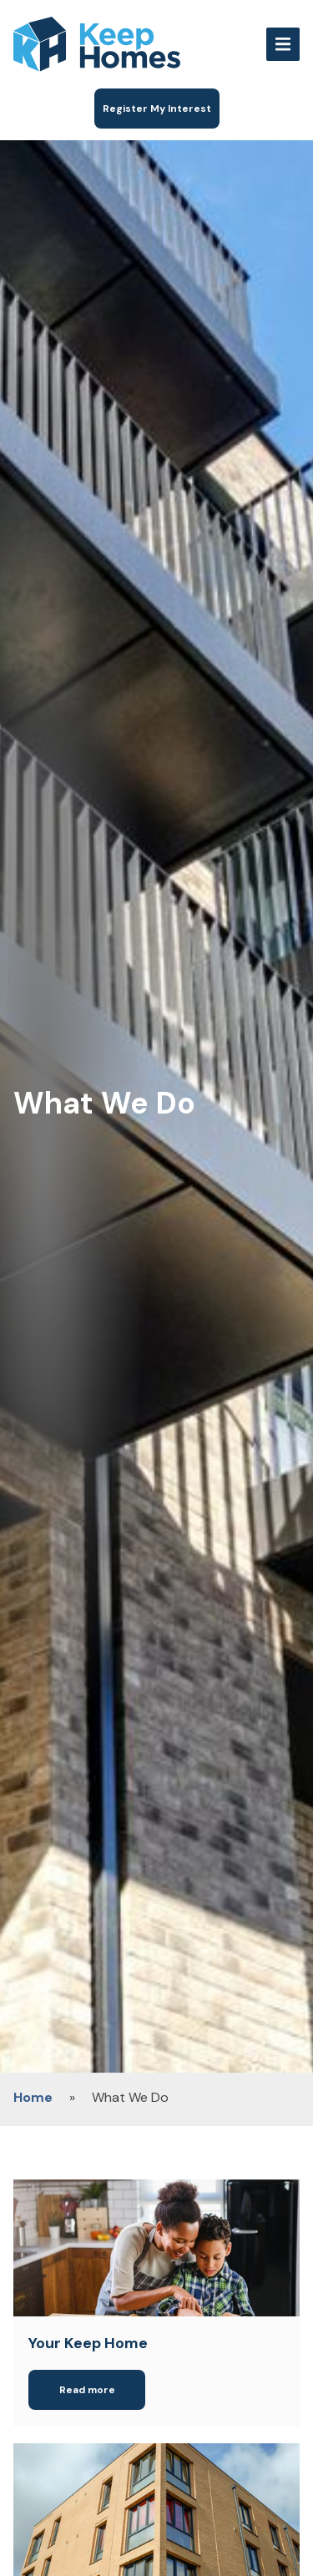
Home (33, 2097)
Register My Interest (157, 108)
